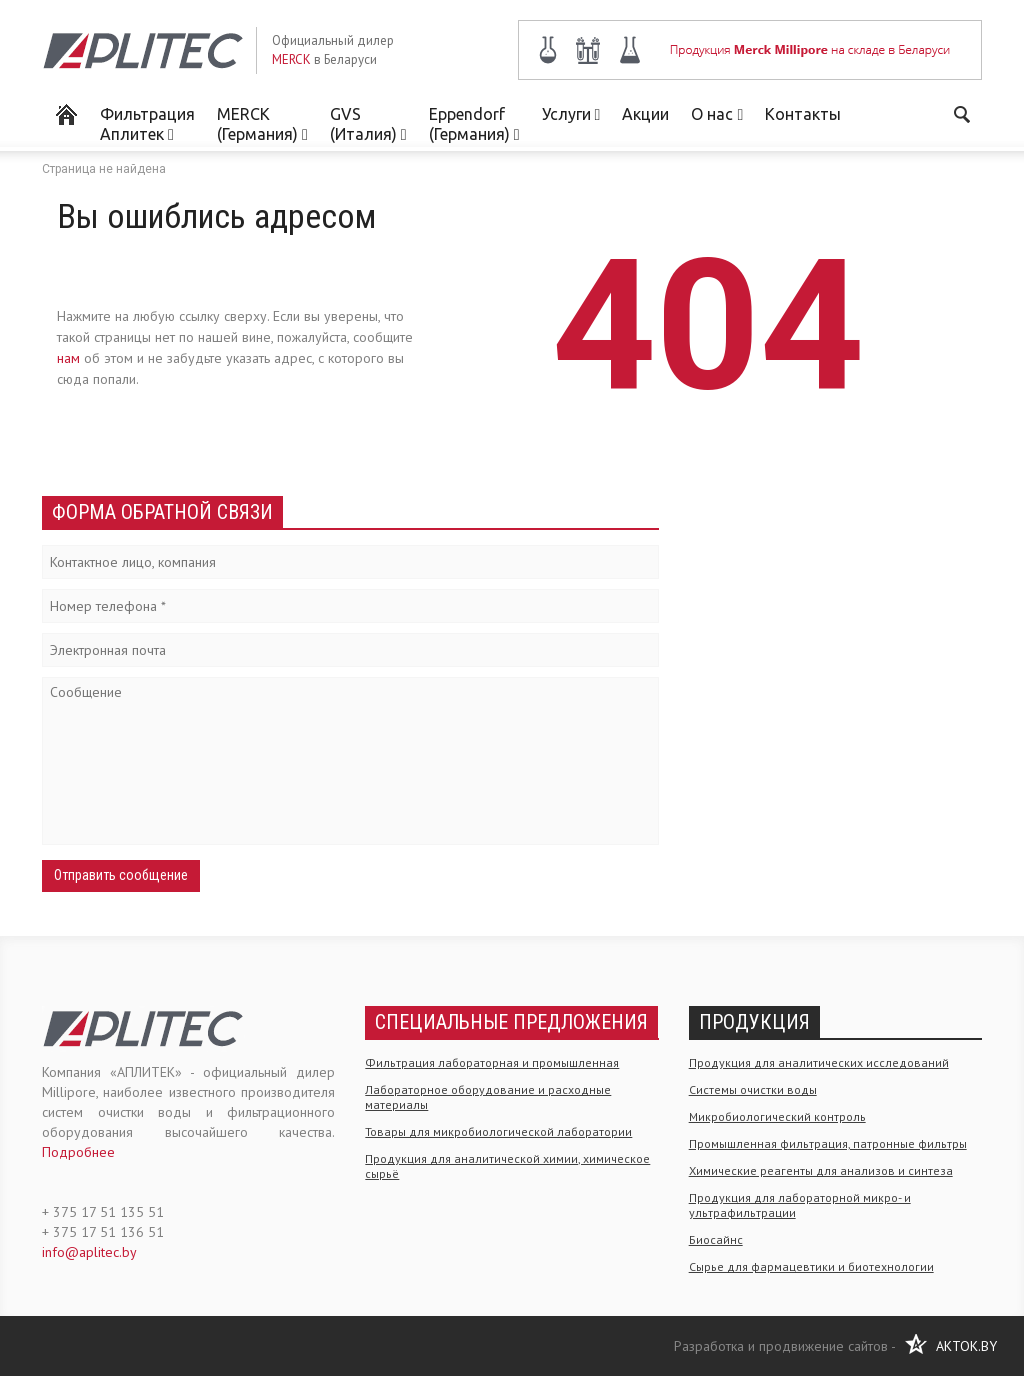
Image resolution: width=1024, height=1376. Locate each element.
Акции (645, 114)
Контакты (803, 114)
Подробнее (78, 1152)
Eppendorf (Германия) (474, 124)
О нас (717, 114)
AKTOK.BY (966, 1346)
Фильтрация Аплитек (147, 124)
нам (68, 358)
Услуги (571, 114)
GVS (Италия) (368, 124)
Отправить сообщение (121, 875)
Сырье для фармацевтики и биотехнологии (811, 1266)
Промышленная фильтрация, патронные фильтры (828, 1143)
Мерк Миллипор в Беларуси (65, 113)
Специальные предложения (511, 1022)
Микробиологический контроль (777, 1116)
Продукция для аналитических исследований (819, 1062)
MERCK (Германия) (262, 124)
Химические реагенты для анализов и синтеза (821, 1170)
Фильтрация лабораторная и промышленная (492, 1062)
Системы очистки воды (753, 1089)
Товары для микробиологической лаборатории (498, 1131)
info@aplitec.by (89, 1252)
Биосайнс (716, 1239)
